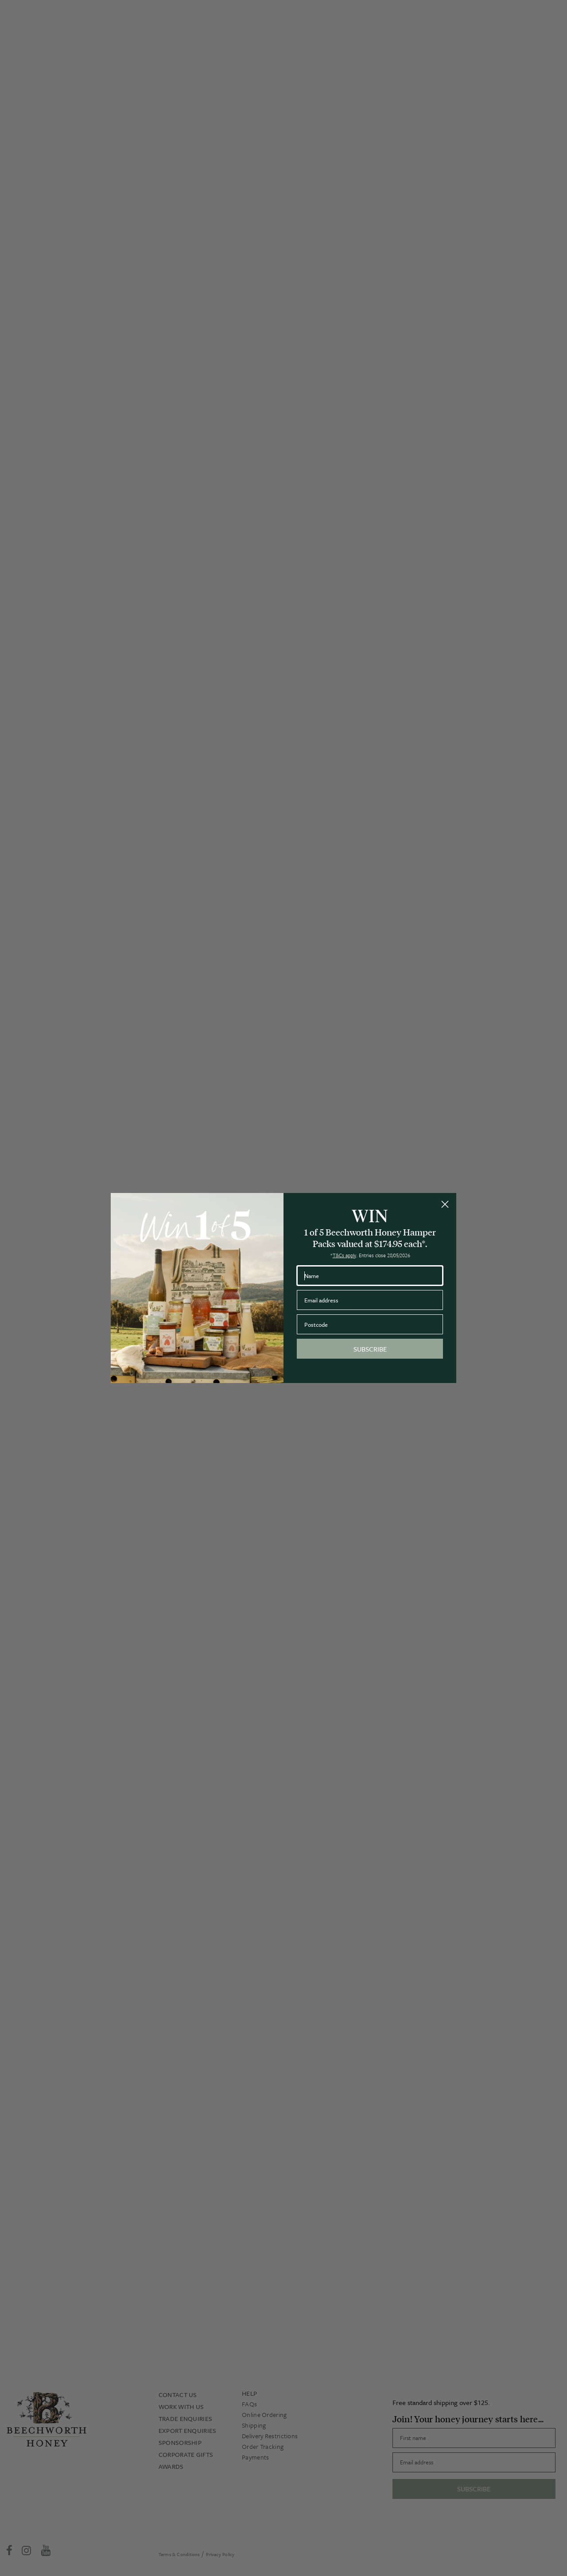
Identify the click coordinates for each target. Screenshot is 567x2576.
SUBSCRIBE (370, 1349)
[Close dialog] (445, 1204)
